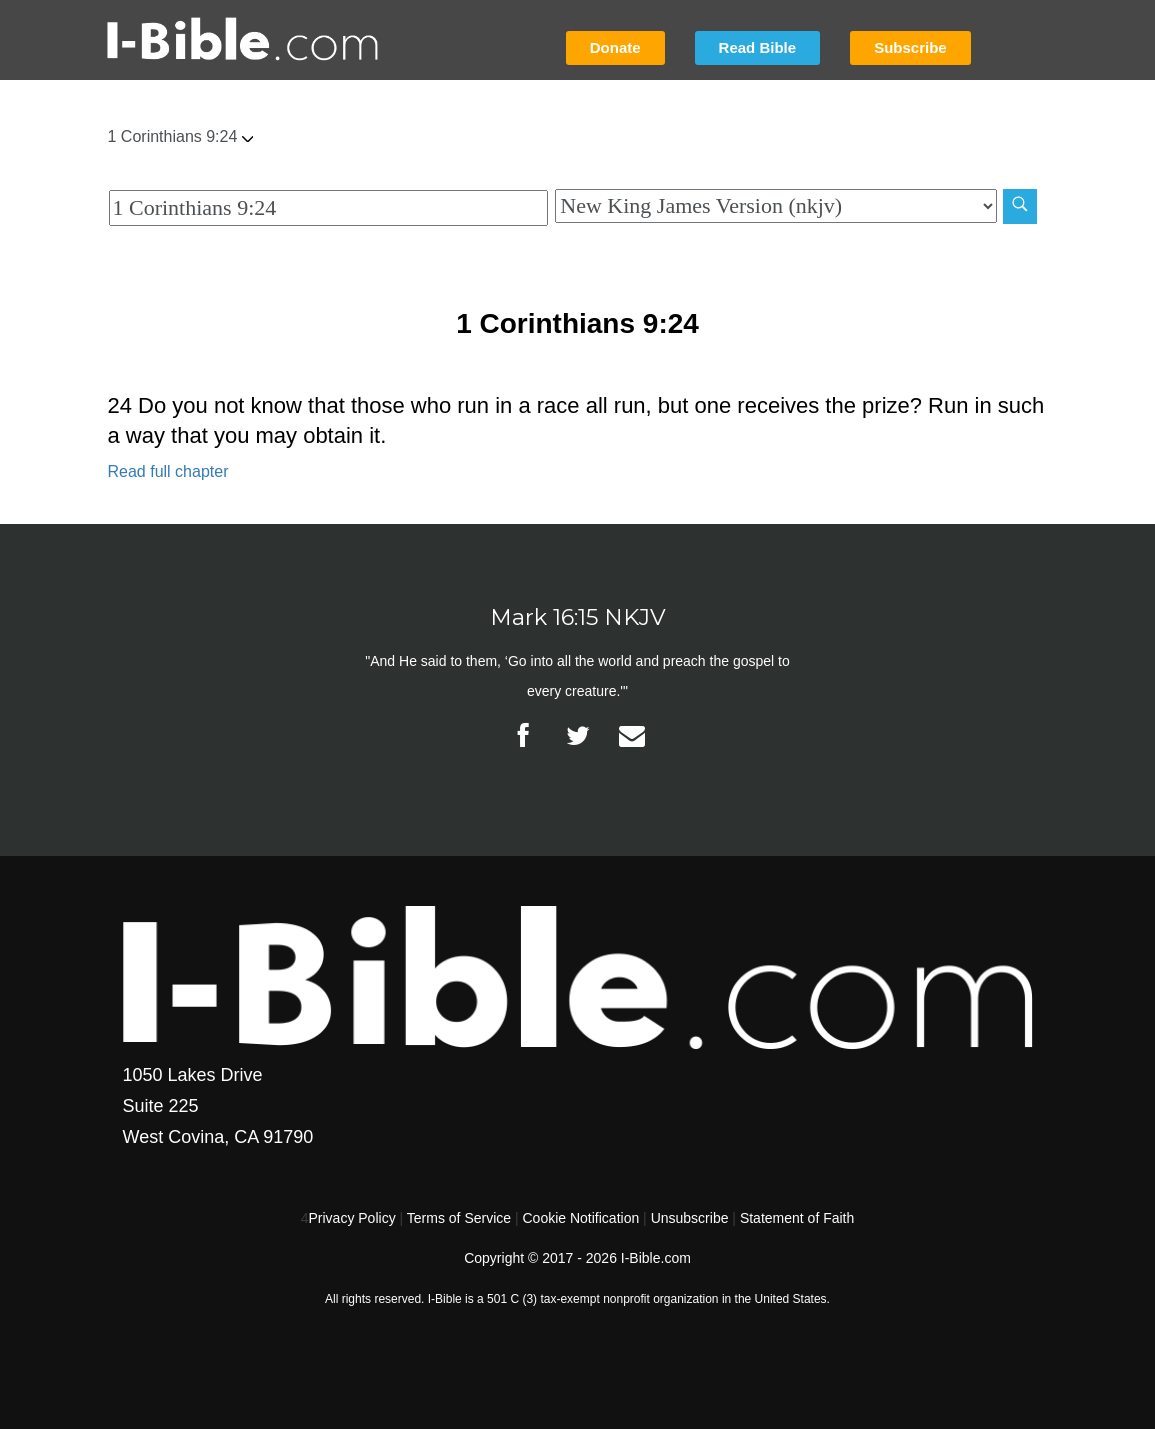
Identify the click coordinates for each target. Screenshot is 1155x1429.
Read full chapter (168, 471)
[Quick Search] (329, 208)
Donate (615, 47)
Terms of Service (459, 1218)
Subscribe (910, 47)
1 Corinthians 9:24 (181, 136)
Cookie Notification (580, 1218)
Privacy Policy (352, 1218)
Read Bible (758, 47)
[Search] (1020, 206)
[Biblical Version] (776, 206)
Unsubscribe (690, 1218)
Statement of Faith (797, 1218)
